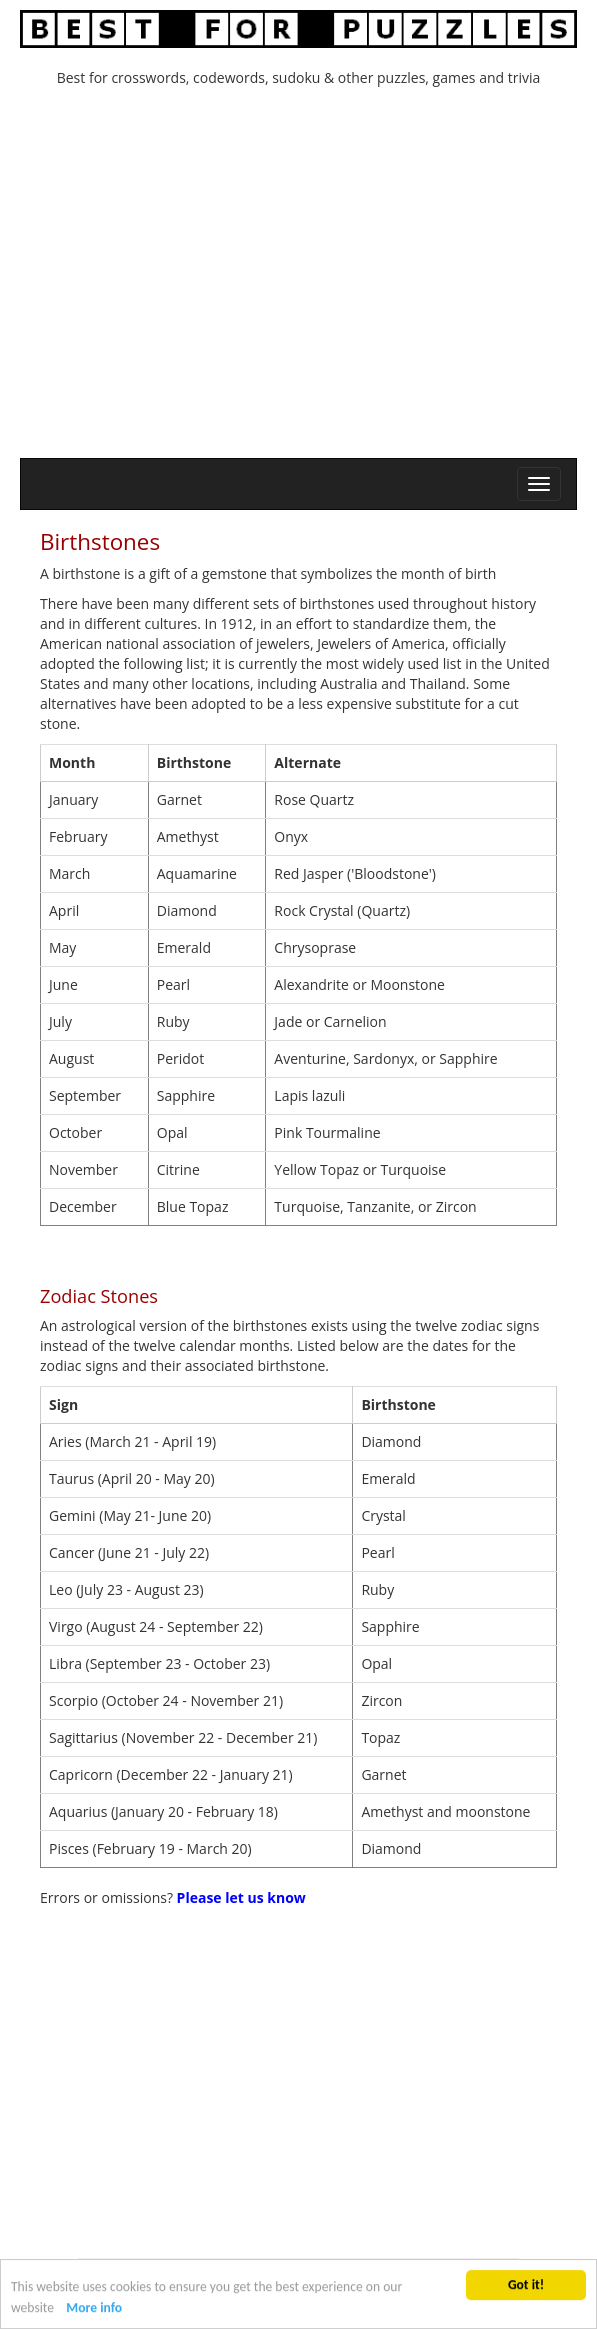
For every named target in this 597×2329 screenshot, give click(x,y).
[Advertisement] (299, 278)
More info (94, 2308)
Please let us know (241, 1897)
